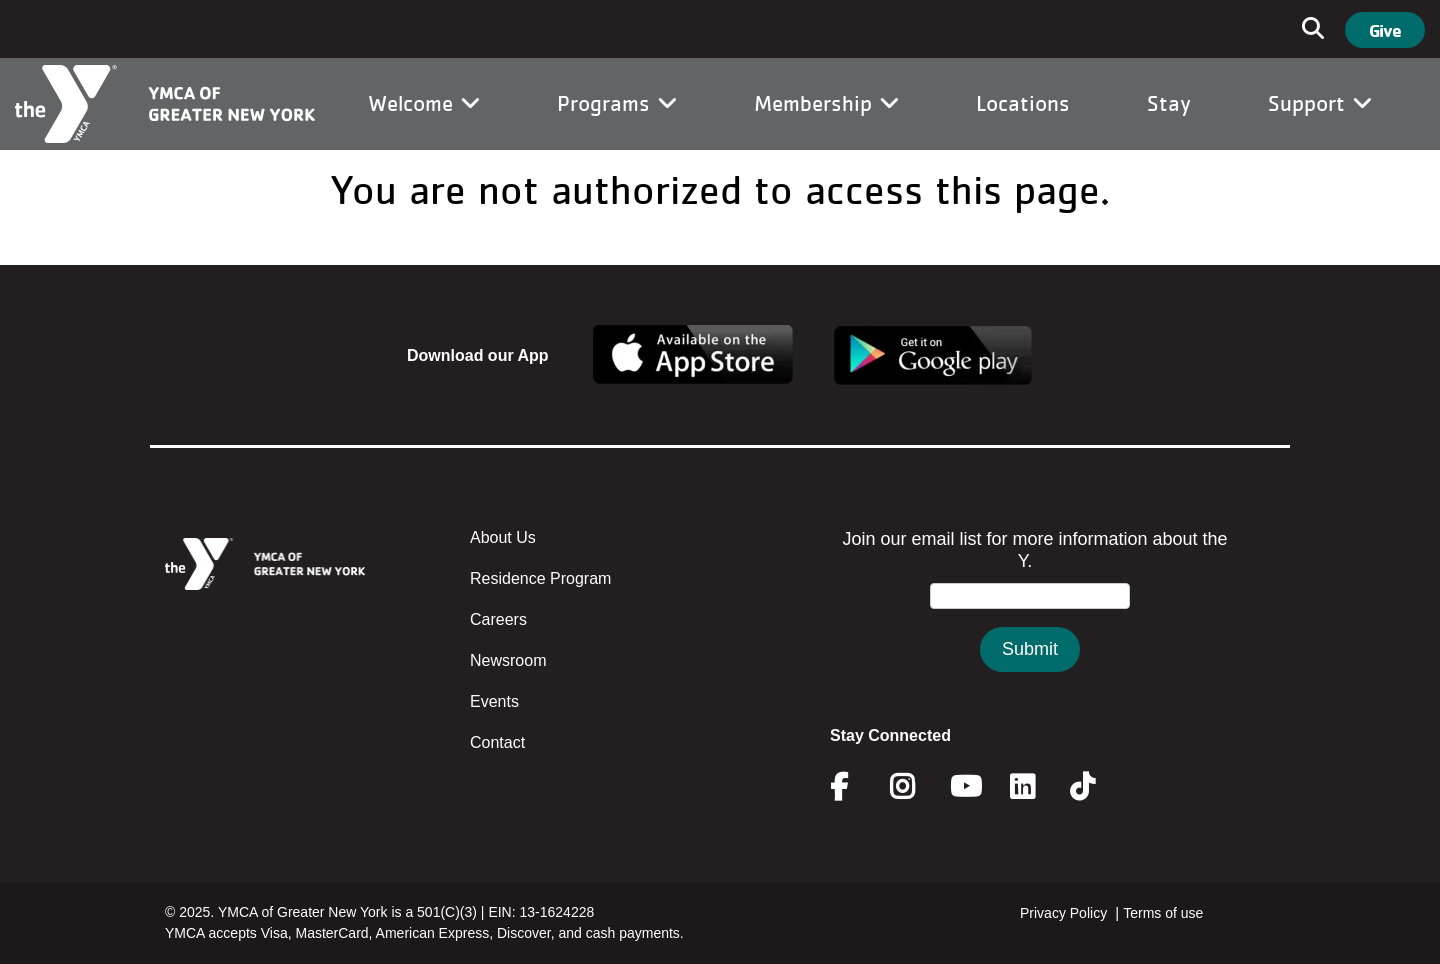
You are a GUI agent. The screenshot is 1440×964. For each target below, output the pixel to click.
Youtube (964, 787)
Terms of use (1163, 913)
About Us (503, 537)
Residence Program (540, 578)
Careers (498, 619)
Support (1320, 103)
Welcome (424, 103)
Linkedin (1036, 787)
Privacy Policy (1063, 913)
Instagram (916, 787)
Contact (497, 742)
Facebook (853, 787)
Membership (826, 103)
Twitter (1096, 787)
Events (494, 701)
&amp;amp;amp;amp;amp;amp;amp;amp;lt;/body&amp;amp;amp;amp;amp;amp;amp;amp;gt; (1030, 620)
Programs (617, 103)
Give (1385, 30)
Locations (1023, 103)
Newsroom (508, 660)
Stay (1169, 103)
